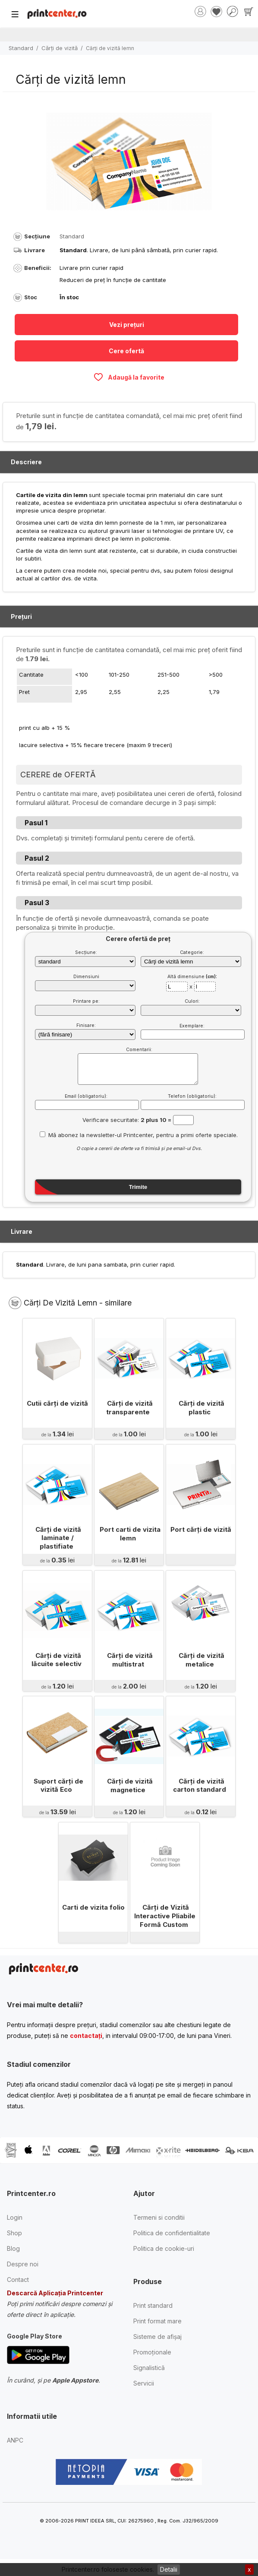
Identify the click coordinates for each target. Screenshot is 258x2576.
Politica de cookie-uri (163, 2248)
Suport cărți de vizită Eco (58, 1785)
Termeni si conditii (159, 2217)
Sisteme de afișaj (157, 2336)
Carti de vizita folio (93, 1907)
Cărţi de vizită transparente (129, 1407)
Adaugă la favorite (128, 377)
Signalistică (149, 2367)
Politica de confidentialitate (171, 2233)
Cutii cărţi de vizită (57, 1403)
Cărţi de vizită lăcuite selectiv (56, 1659)
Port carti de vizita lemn (130, 1533)
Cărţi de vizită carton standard (199, 1785)
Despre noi (22, 2264)
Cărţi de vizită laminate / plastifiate (58, 1537)
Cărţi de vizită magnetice (130, 1785)
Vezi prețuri (126, 324)
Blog (13, 2248)
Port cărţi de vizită (200, 1529)
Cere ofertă (126, 351)
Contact (18, 2279)
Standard (21, 47)
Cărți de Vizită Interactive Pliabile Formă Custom (164, 1915)
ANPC (15, 2440)
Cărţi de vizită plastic (201, 1407)
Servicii (143, 2383)
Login (14, 2217)
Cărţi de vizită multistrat (130, 1659)
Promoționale (152, 2352)
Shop (14, 2233)
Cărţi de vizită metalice (201, 1659)
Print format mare (157, 2321)
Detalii (168, 2569)
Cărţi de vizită (59, 47)
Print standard (153, 2305)
